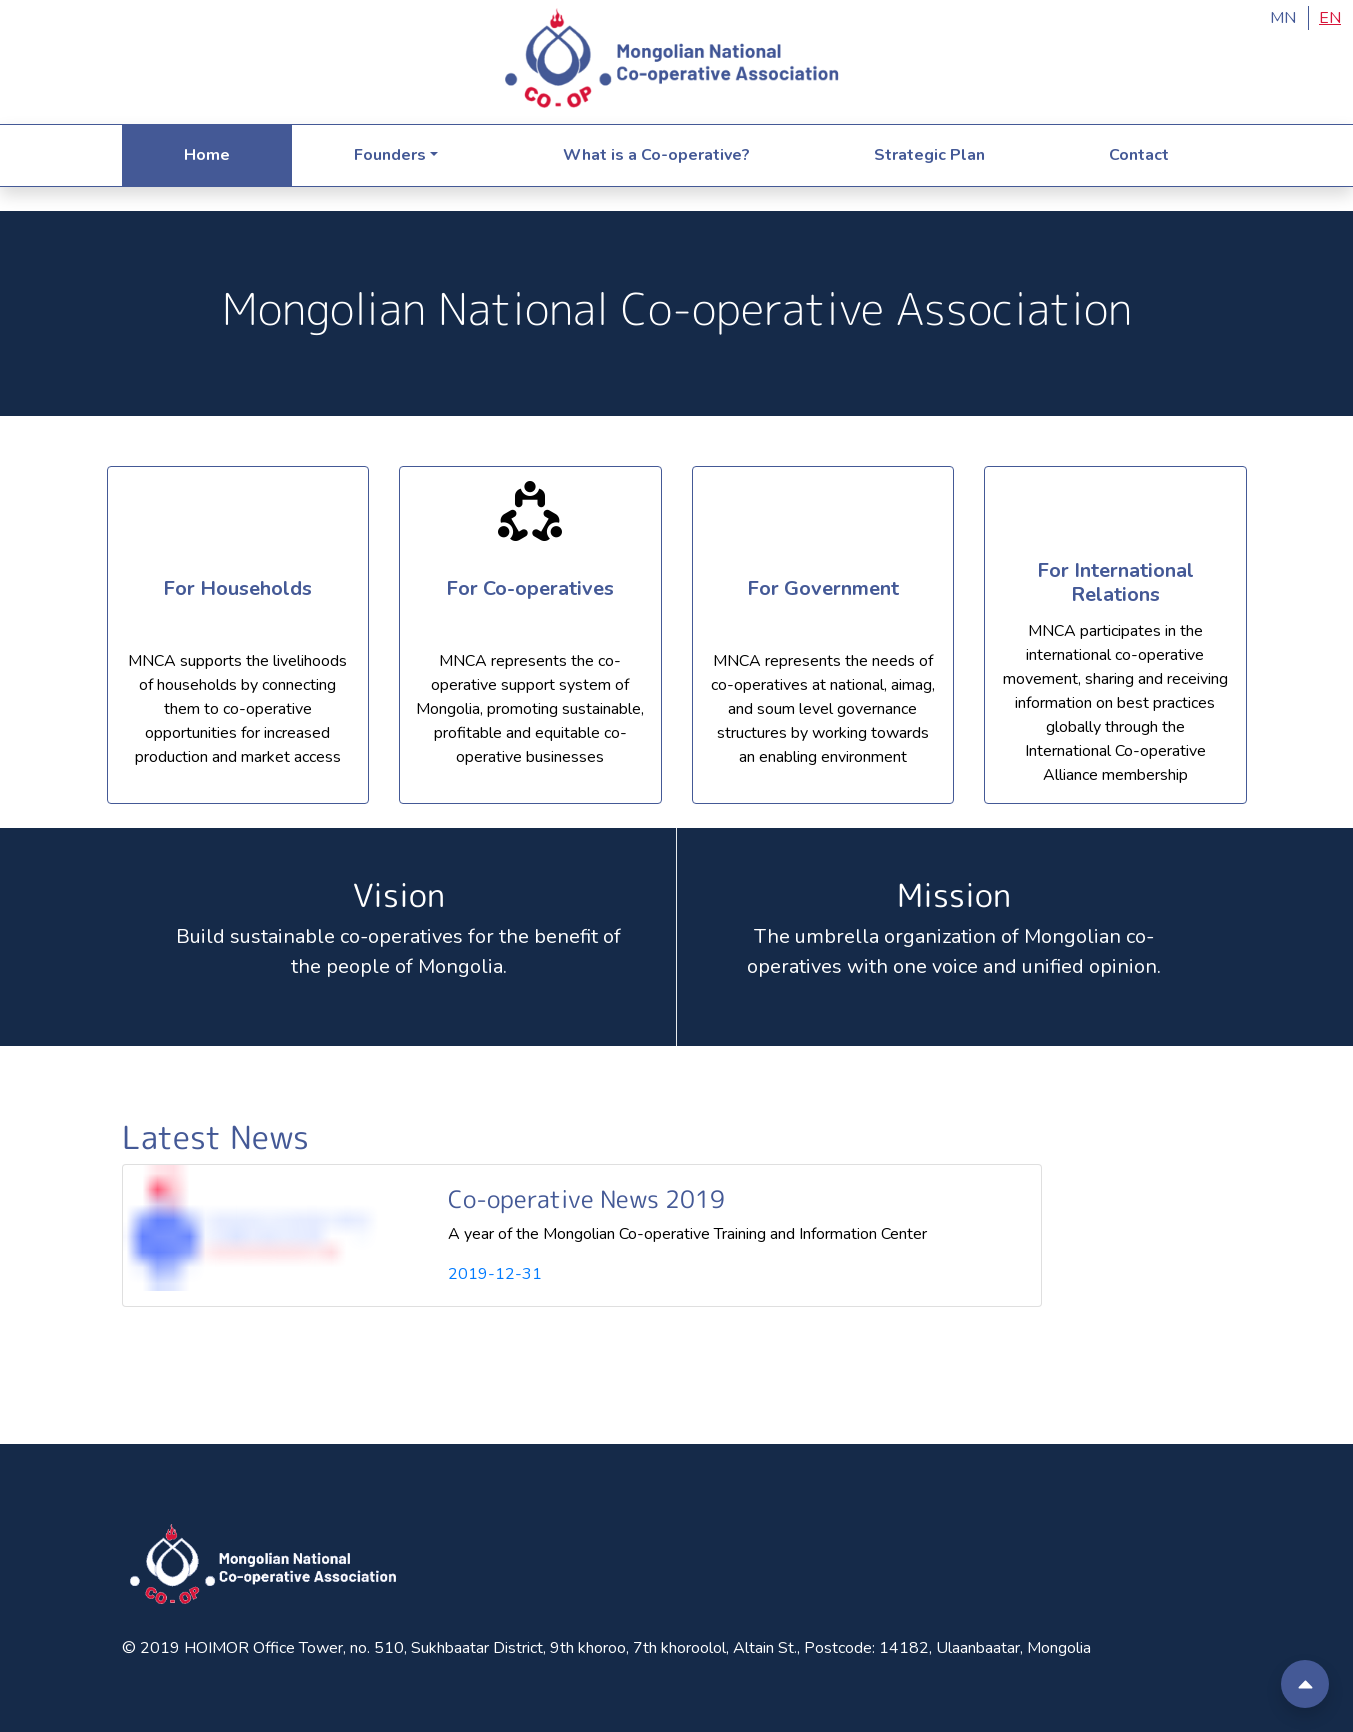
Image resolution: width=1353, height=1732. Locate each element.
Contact (1139, 155)
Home (207, 155)
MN (1283, 18)
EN (1330, 18)
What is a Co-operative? (656, 155)
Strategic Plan (929, 155)
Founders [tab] (390, 155)
